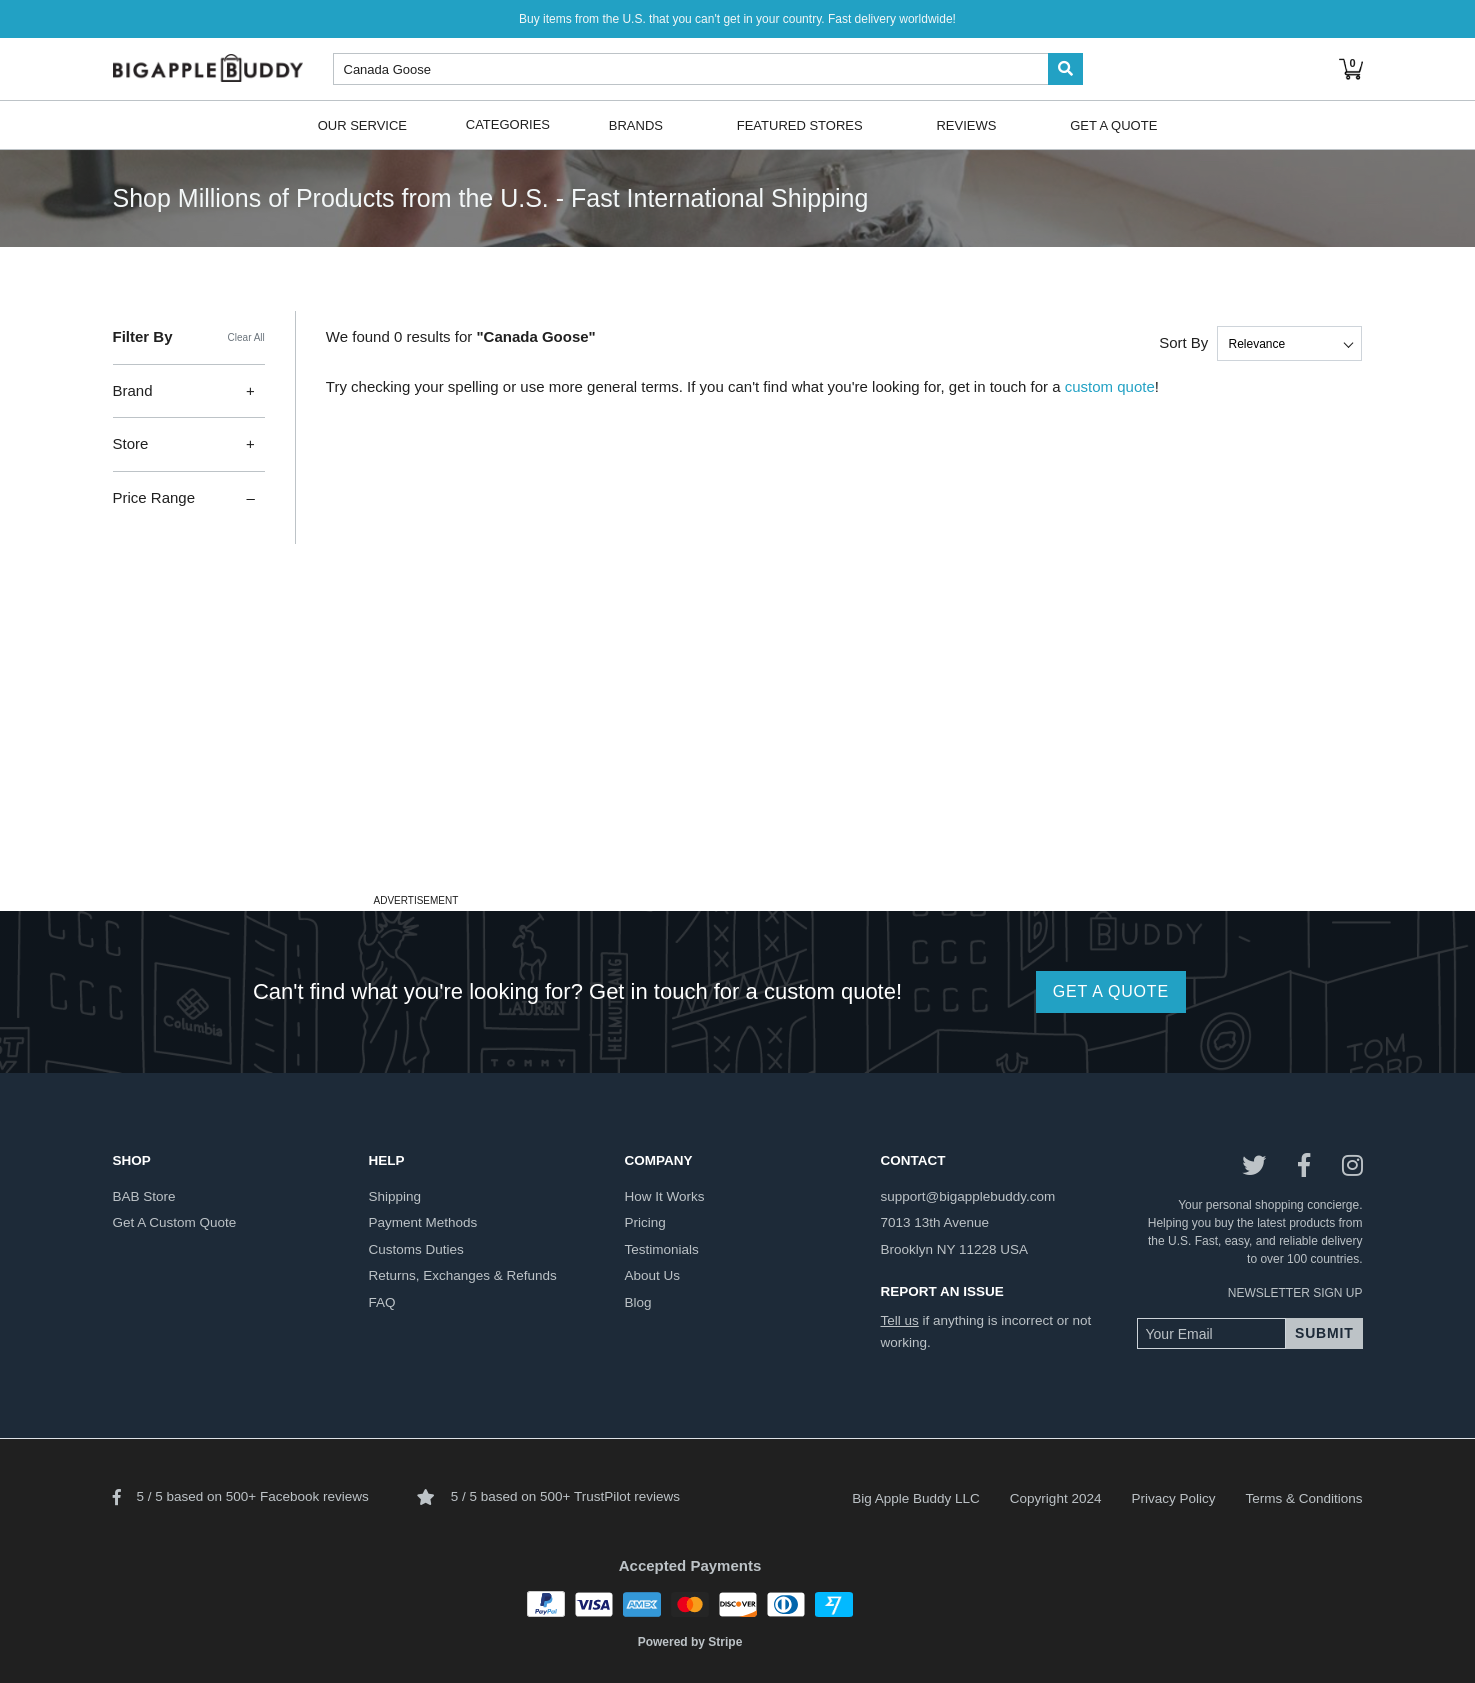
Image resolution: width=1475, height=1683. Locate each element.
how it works (665, 1196)
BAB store (144, 1196)
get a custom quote (175, 1222)
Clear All (246, 337)
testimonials (662, 1249)
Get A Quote (1113, 124)
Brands (636, 124)
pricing (645, 1222)
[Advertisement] (738, 748)
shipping (395, 1196)
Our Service (362, 124)
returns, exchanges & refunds (463, 1275)
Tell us (900, 1320)
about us (653, 1275)
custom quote (1110, 386)
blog (638, 1302)
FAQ (382, 1302)
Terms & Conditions (1303, 1498)
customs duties (416, 1249)
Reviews (966, 124)
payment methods (423, 1222)
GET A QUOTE (1111, 991)
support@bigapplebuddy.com (968, 1196)
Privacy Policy (1173, 1498)
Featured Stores (800, 124)
